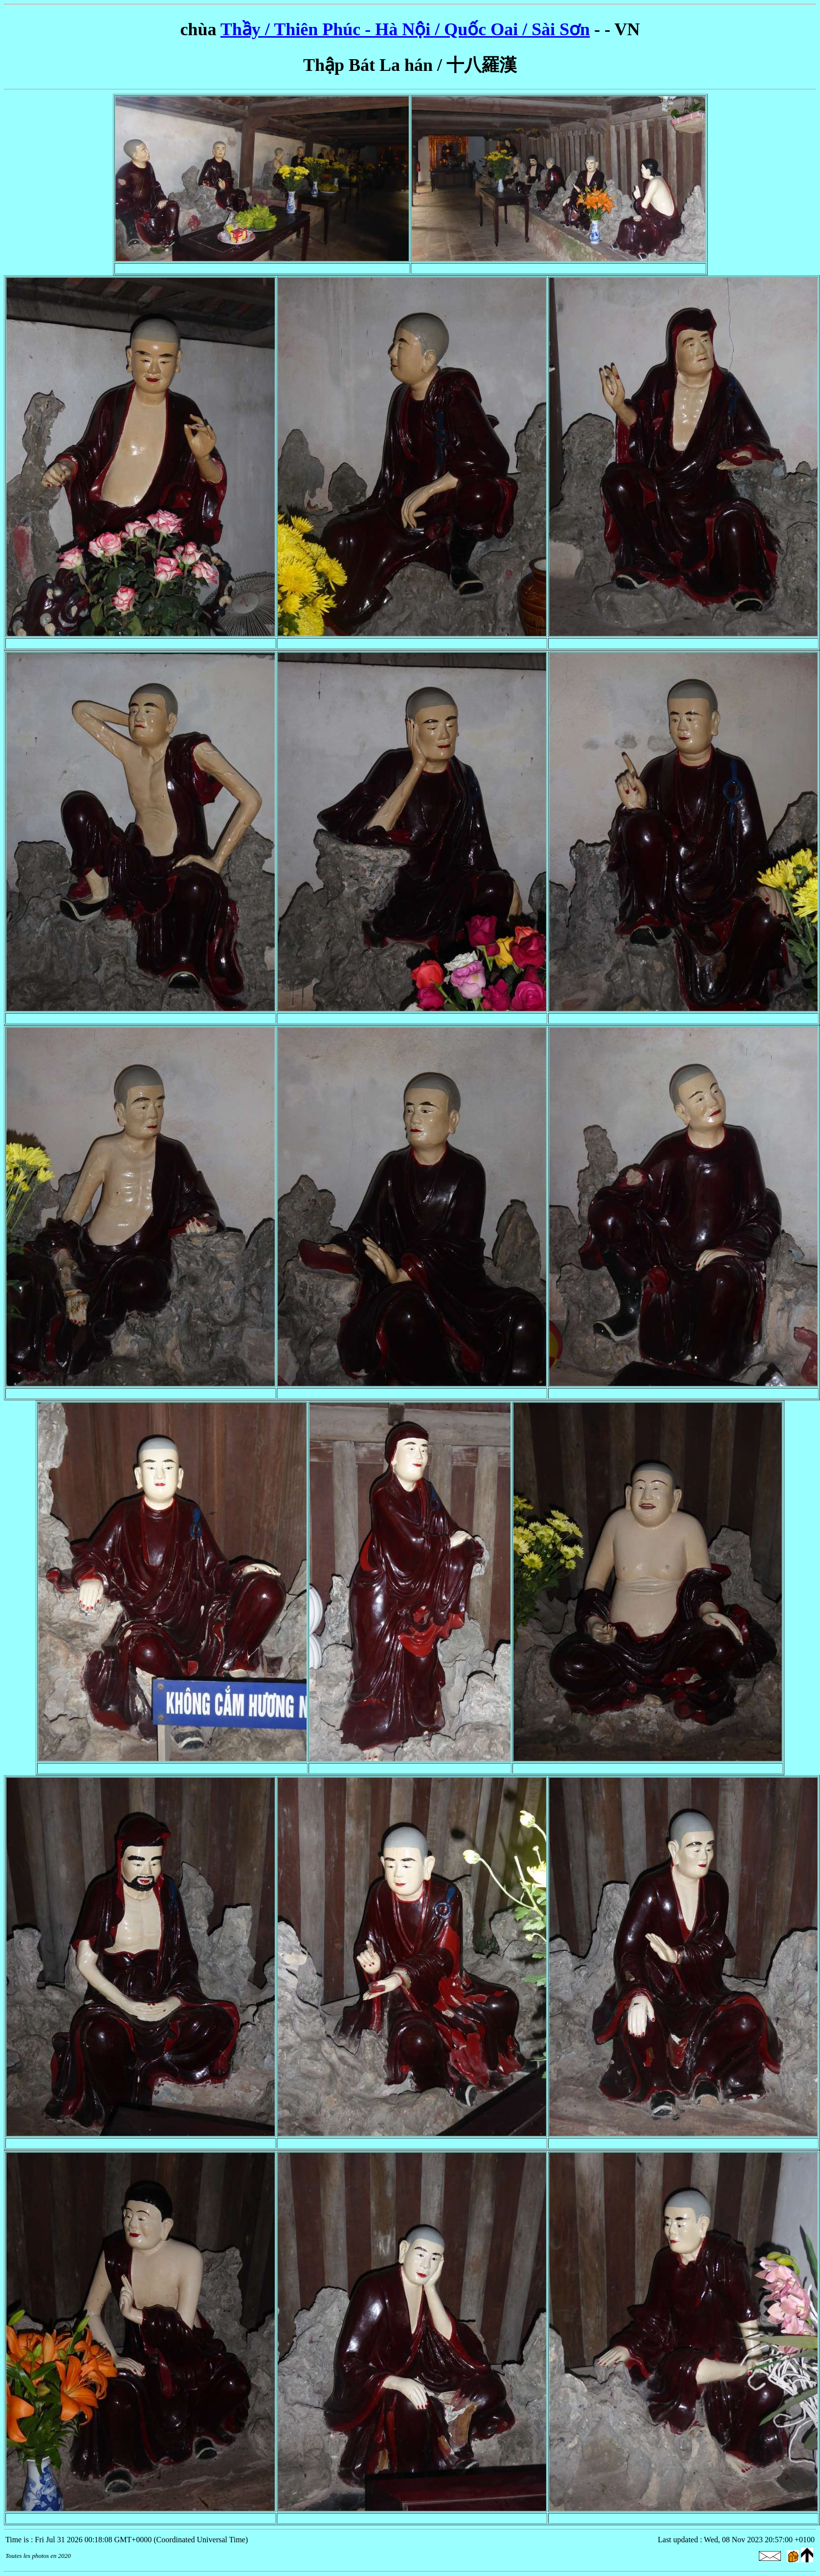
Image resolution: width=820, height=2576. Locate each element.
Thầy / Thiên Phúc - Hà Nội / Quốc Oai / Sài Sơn (405, 29)
